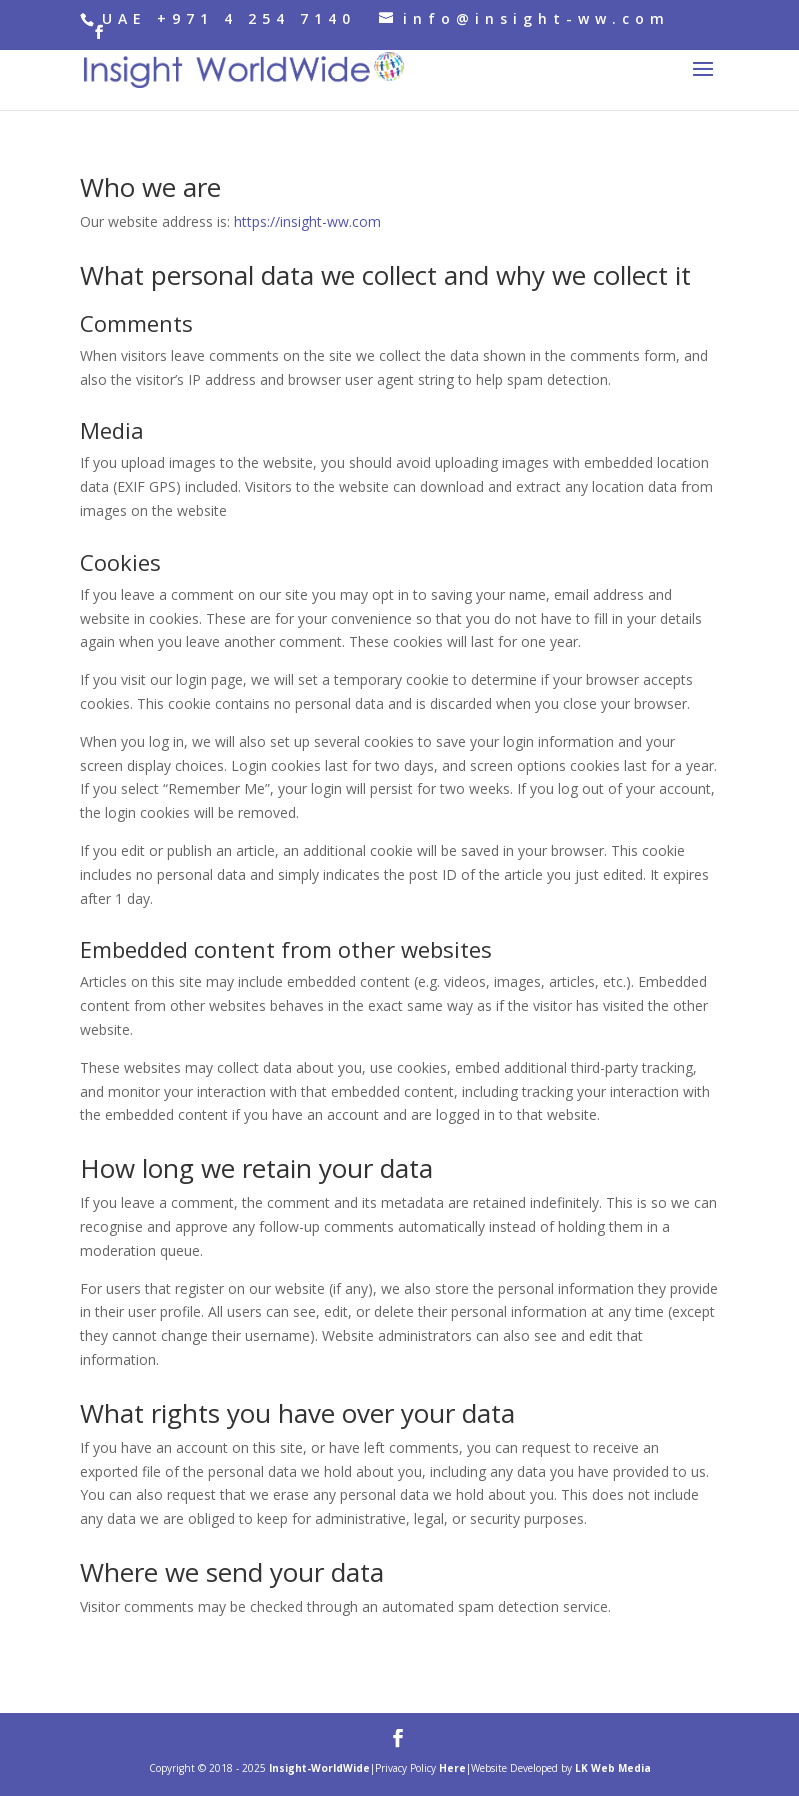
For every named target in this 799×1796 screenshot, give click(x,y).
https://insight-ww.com (307, 221)
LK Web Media (613, 1768)
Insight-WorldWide (319, 1768)
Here (452, 1768)
